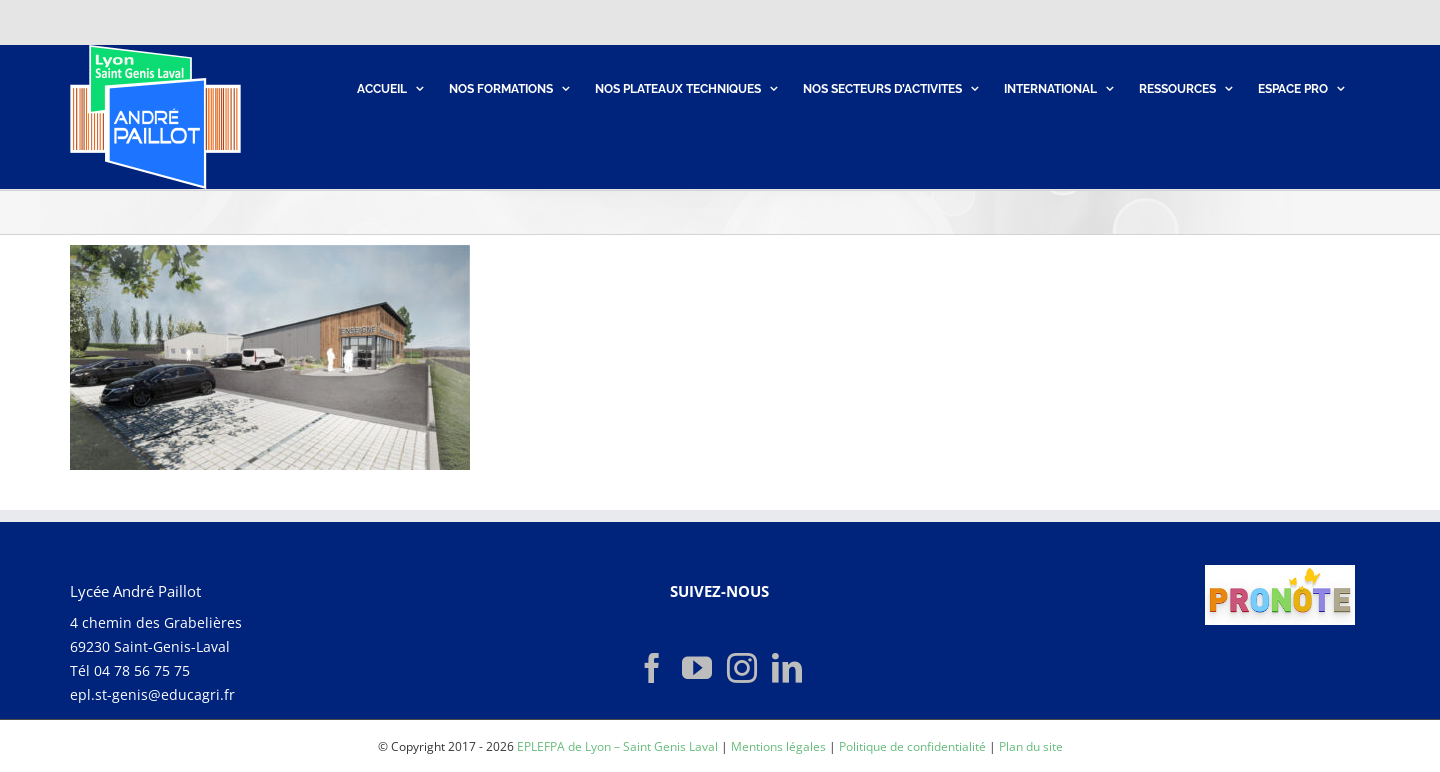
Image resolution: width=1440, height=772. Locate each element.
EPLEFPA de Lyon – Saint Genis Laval (617, 746)
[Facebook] (652, 668)
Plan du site (1031, 746)
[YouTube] (697, 668)
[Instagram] (742, 668)
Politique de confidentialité (912, 746)
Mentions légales (778, 746)
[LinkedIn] (787, 668)
